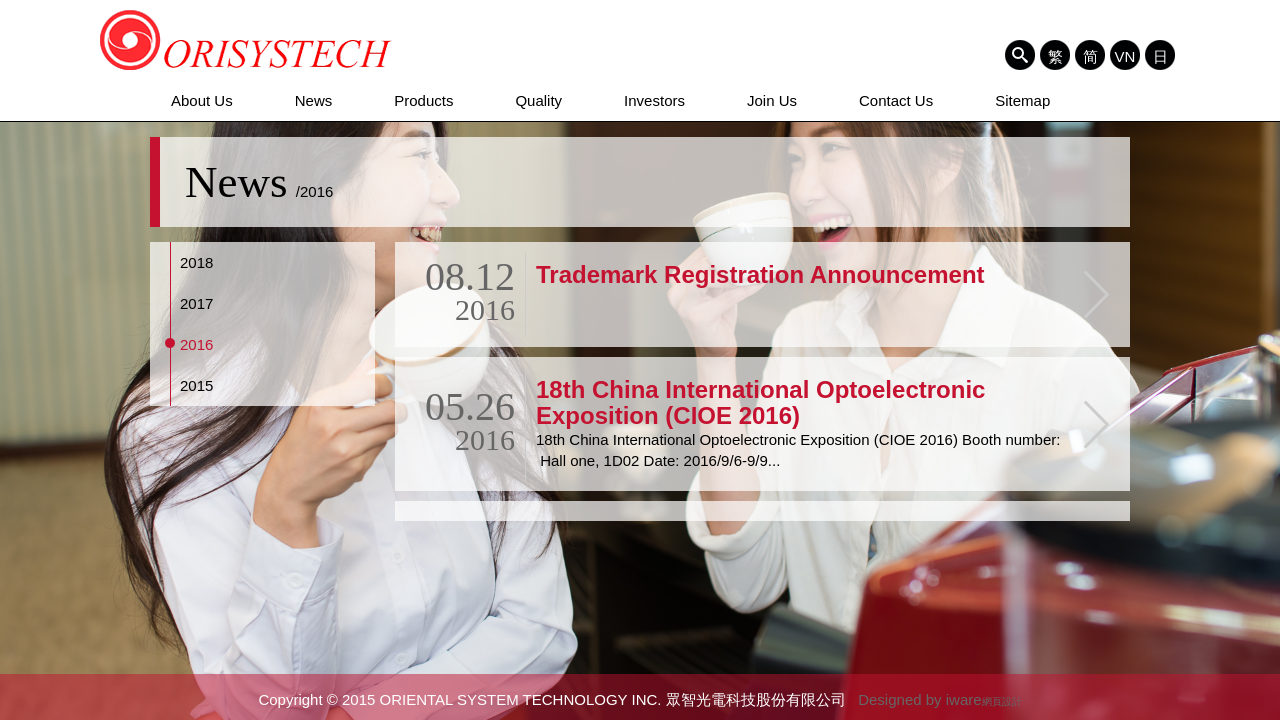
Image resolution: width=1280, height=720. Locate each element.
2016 (196, 344)
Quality (538, 100)
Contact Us (896, 100)
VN (1125, 56)
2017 (196, 303)
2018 (196, 262)
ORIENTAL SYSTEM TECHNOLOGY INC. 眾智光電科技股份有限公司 (246, 40)
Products (423, 100)
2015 (196, 385)
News (314, 100)
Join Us (772, 100)
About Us (202, 100)
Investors (654, 100)
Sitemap (1022, 100)
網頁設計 (1002, 701)
